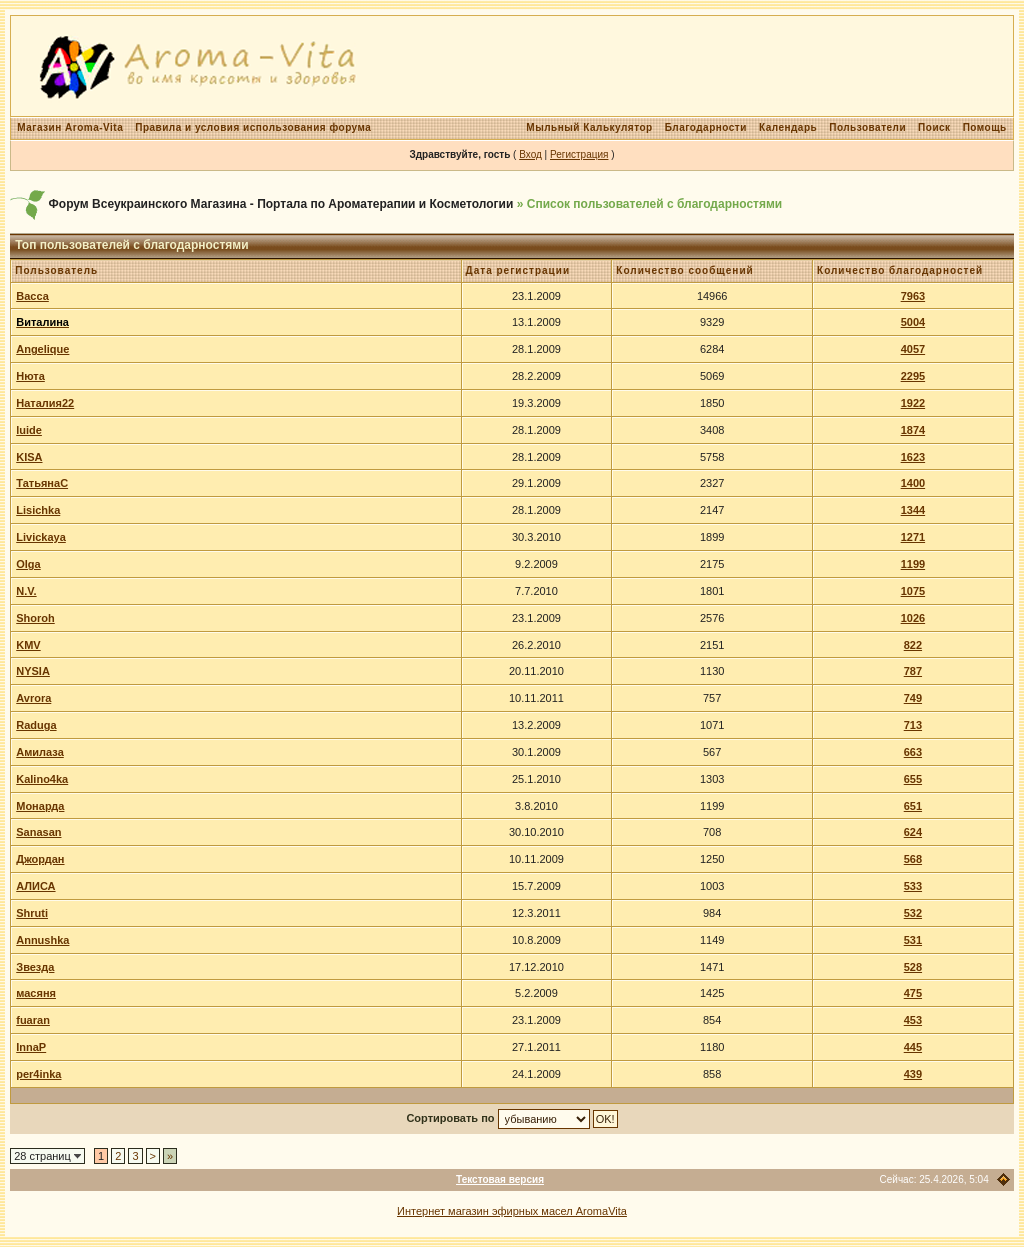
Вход (530, 154)
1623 (913, 457)
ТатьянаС (42, 483)
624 (913, 832)
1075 (913, 591)
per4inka (38, 1074)
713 (913, 725)
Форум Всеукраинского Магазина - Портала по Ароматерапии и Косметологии (281, 204)
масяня (36, 993)
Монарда (40, 806)
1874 (913, 430)
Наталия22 (45, 403)
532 (913, 913)
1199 (913, 564)
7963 (913, 296)
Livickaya (41, 537)
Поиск (934, 127)
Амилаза (40, 752)
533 (913, 886)
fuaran (33, 1020)
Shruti (32, 913)
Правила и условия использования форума (253, 127)
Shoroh (35, 618)
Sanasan (38, 832)
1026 (913, 618)
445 (913, 1047)
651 (913, 806)
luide (29, 430)
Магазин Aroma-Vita (70, 127)
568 (913, 859)
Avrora (33, 698)
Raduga (36, 725)
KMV (28, 645)
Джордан (40, 859)
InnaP (31, 1047)
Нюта (30, 376)
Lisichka (38, 510)
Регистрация (579, 154)
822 (913, 645)
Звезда (35, 967)
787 (913, 671)
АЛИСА (35, 886)
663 (913, 752)
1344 (913, 510)
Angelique (42, 349)
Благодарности (706, 127)
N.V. (26, 591)
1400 (913, 483)
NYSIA (33, 671)
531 (913, 940)
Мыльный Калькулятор (589, 127)
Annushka (42, 940)
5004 (913, 322)
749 (913, 698)
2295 (913, 376)
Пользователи (867, 127)
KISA (29, 457)
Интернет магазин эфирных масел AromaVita (512, 1211)
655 (913, 779)
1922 (913, 403)
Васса (32, 296)
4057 (913, 349)
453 (913, 1020)
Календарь (788, 127)
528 (913, 967)
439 (913, 1074)
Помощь (985, 127)
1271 (913, 537)
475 (913, 993)
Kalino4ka (42, 779)
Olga (28, 564)
